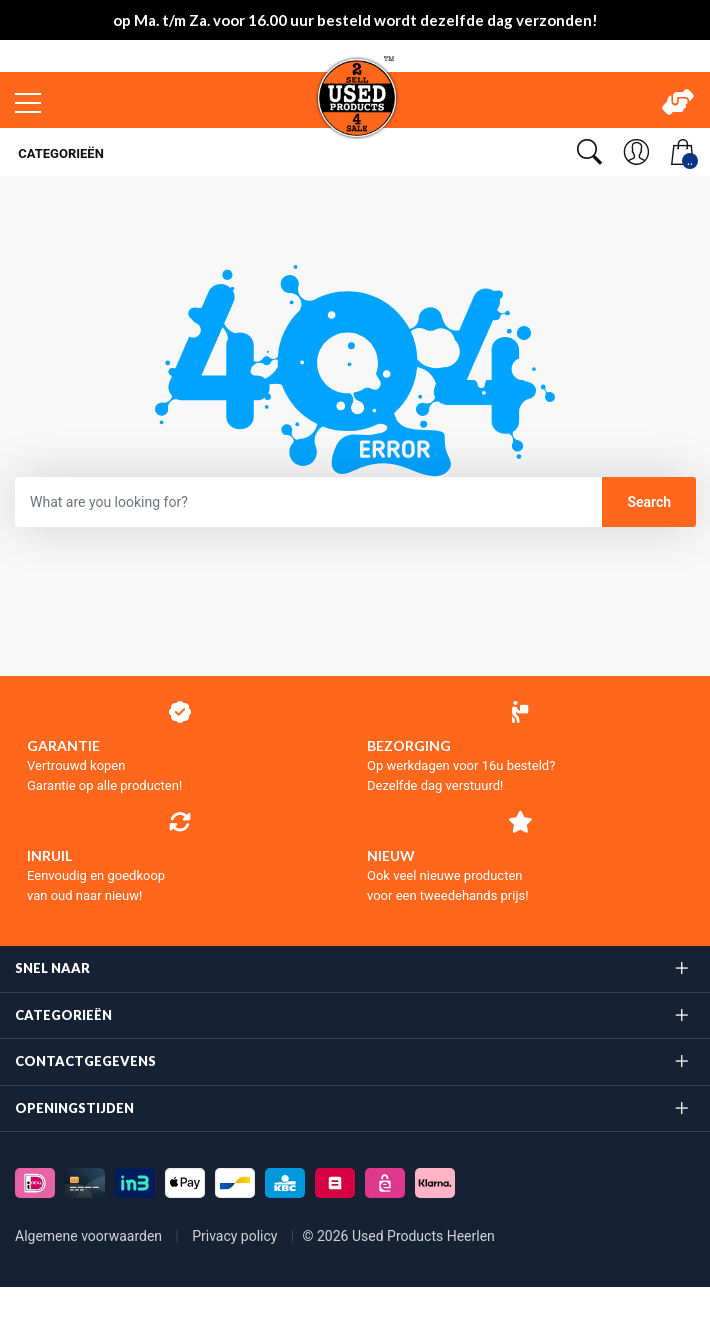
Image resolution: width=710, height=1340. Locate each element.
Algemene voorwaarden (90, 1236)
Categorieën (59, 153)
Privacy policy (236, 1236)
